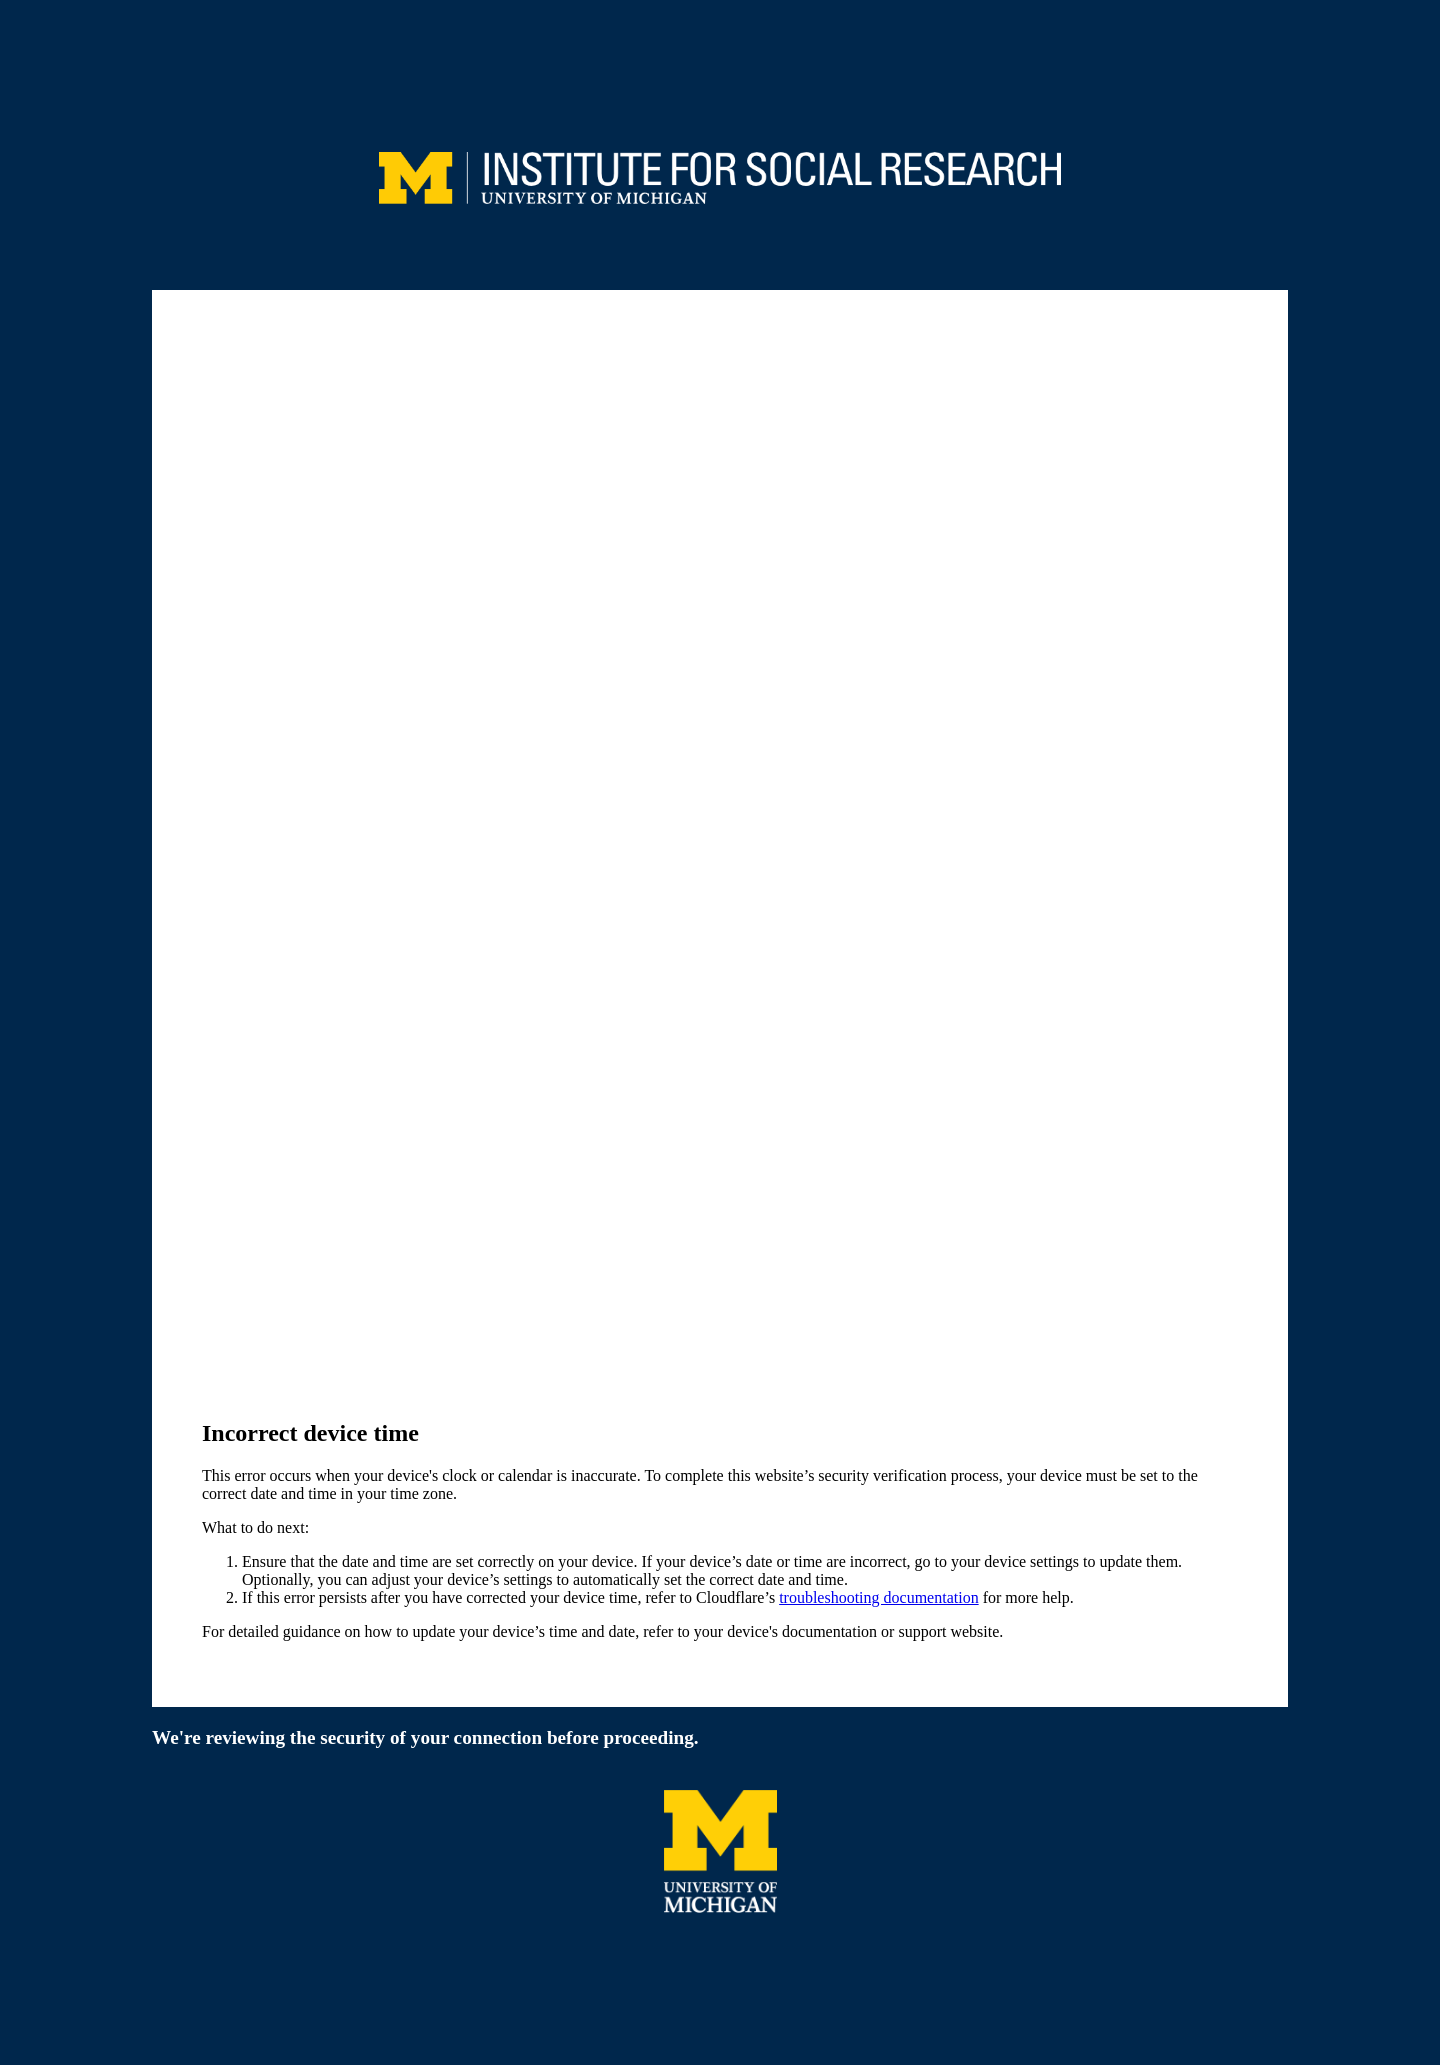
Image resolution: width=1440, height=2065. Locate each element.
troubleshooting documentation (879, 1597)
